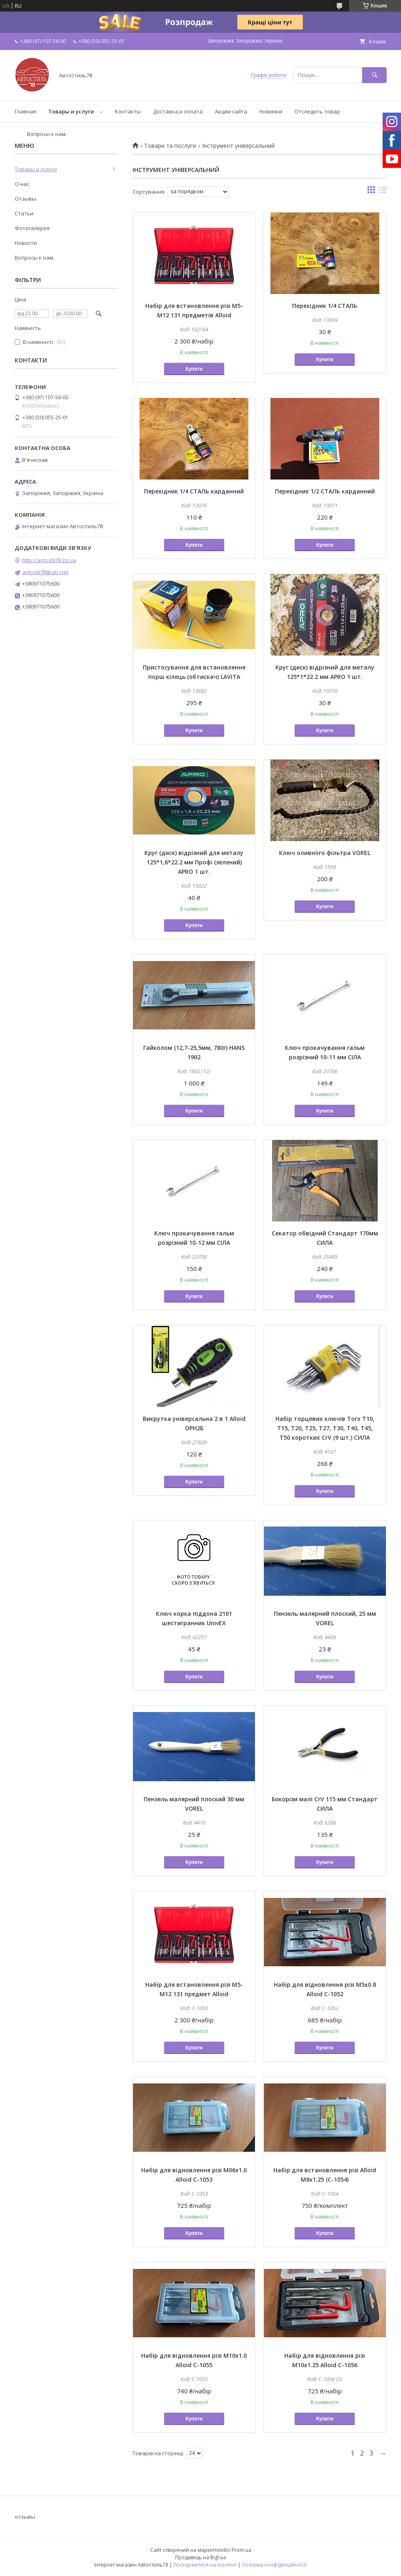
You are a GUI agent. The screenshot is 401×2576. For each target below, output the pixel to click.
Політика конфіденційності (274, 2564)
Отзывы (25, 198)
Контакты (128, 111)
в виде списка (382, 191)
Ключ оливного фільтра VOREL (324, 853)
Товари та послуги (170, 145)
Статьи (24, 213)
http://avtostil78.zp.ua (49, 560)
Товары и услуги (71, 111)
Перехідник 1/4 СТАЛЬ (324, 306)
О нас (22, 184)
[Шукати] (374, 75)
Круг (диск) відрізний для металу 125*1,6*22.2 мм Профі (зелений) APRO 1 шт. (193, 862)
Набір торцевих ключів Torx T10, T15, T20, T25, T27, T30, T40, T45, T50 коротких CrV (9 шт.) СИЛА (324, 1428)
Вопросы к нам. (47, 134)
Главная (25, 111)
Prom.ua (241, 2550)
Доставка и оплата (178, 111)
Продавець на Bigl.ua (200, 2557)
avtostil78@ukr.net (45, 572)
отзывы (25, 2516)
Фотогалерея (32, 228)
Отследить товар (317, 111)
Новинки (270, 111)
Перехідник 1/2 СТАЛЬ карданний (325, 491)
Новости (26, 243)
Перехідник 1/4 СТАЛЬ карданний (194, 491)
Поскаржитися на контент (205, 2564)
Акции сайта (231, 111)
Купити (194, 369)
